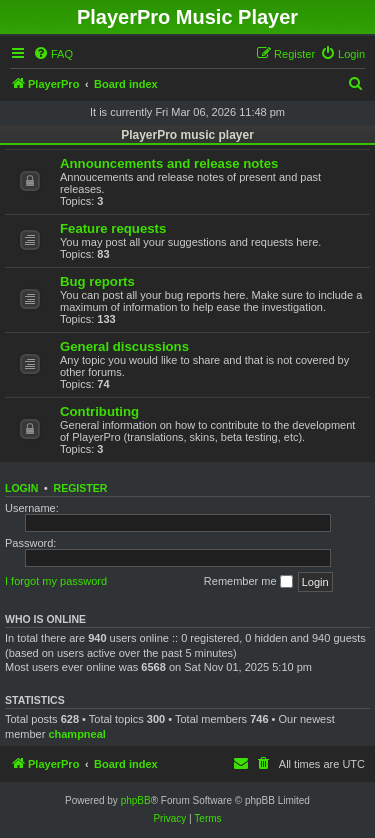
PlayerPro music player (187, 135)
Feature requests (113, 228)
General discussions (124, 346)
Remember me (248, 582)
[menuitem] (53, 54)
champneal (76, 734)
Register (81, 488)
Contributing (99, 411)
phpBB (136, 800)
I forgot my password (56, 581)
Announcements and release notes (169, 163)
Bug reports (97, 281)
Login (21, 488)
